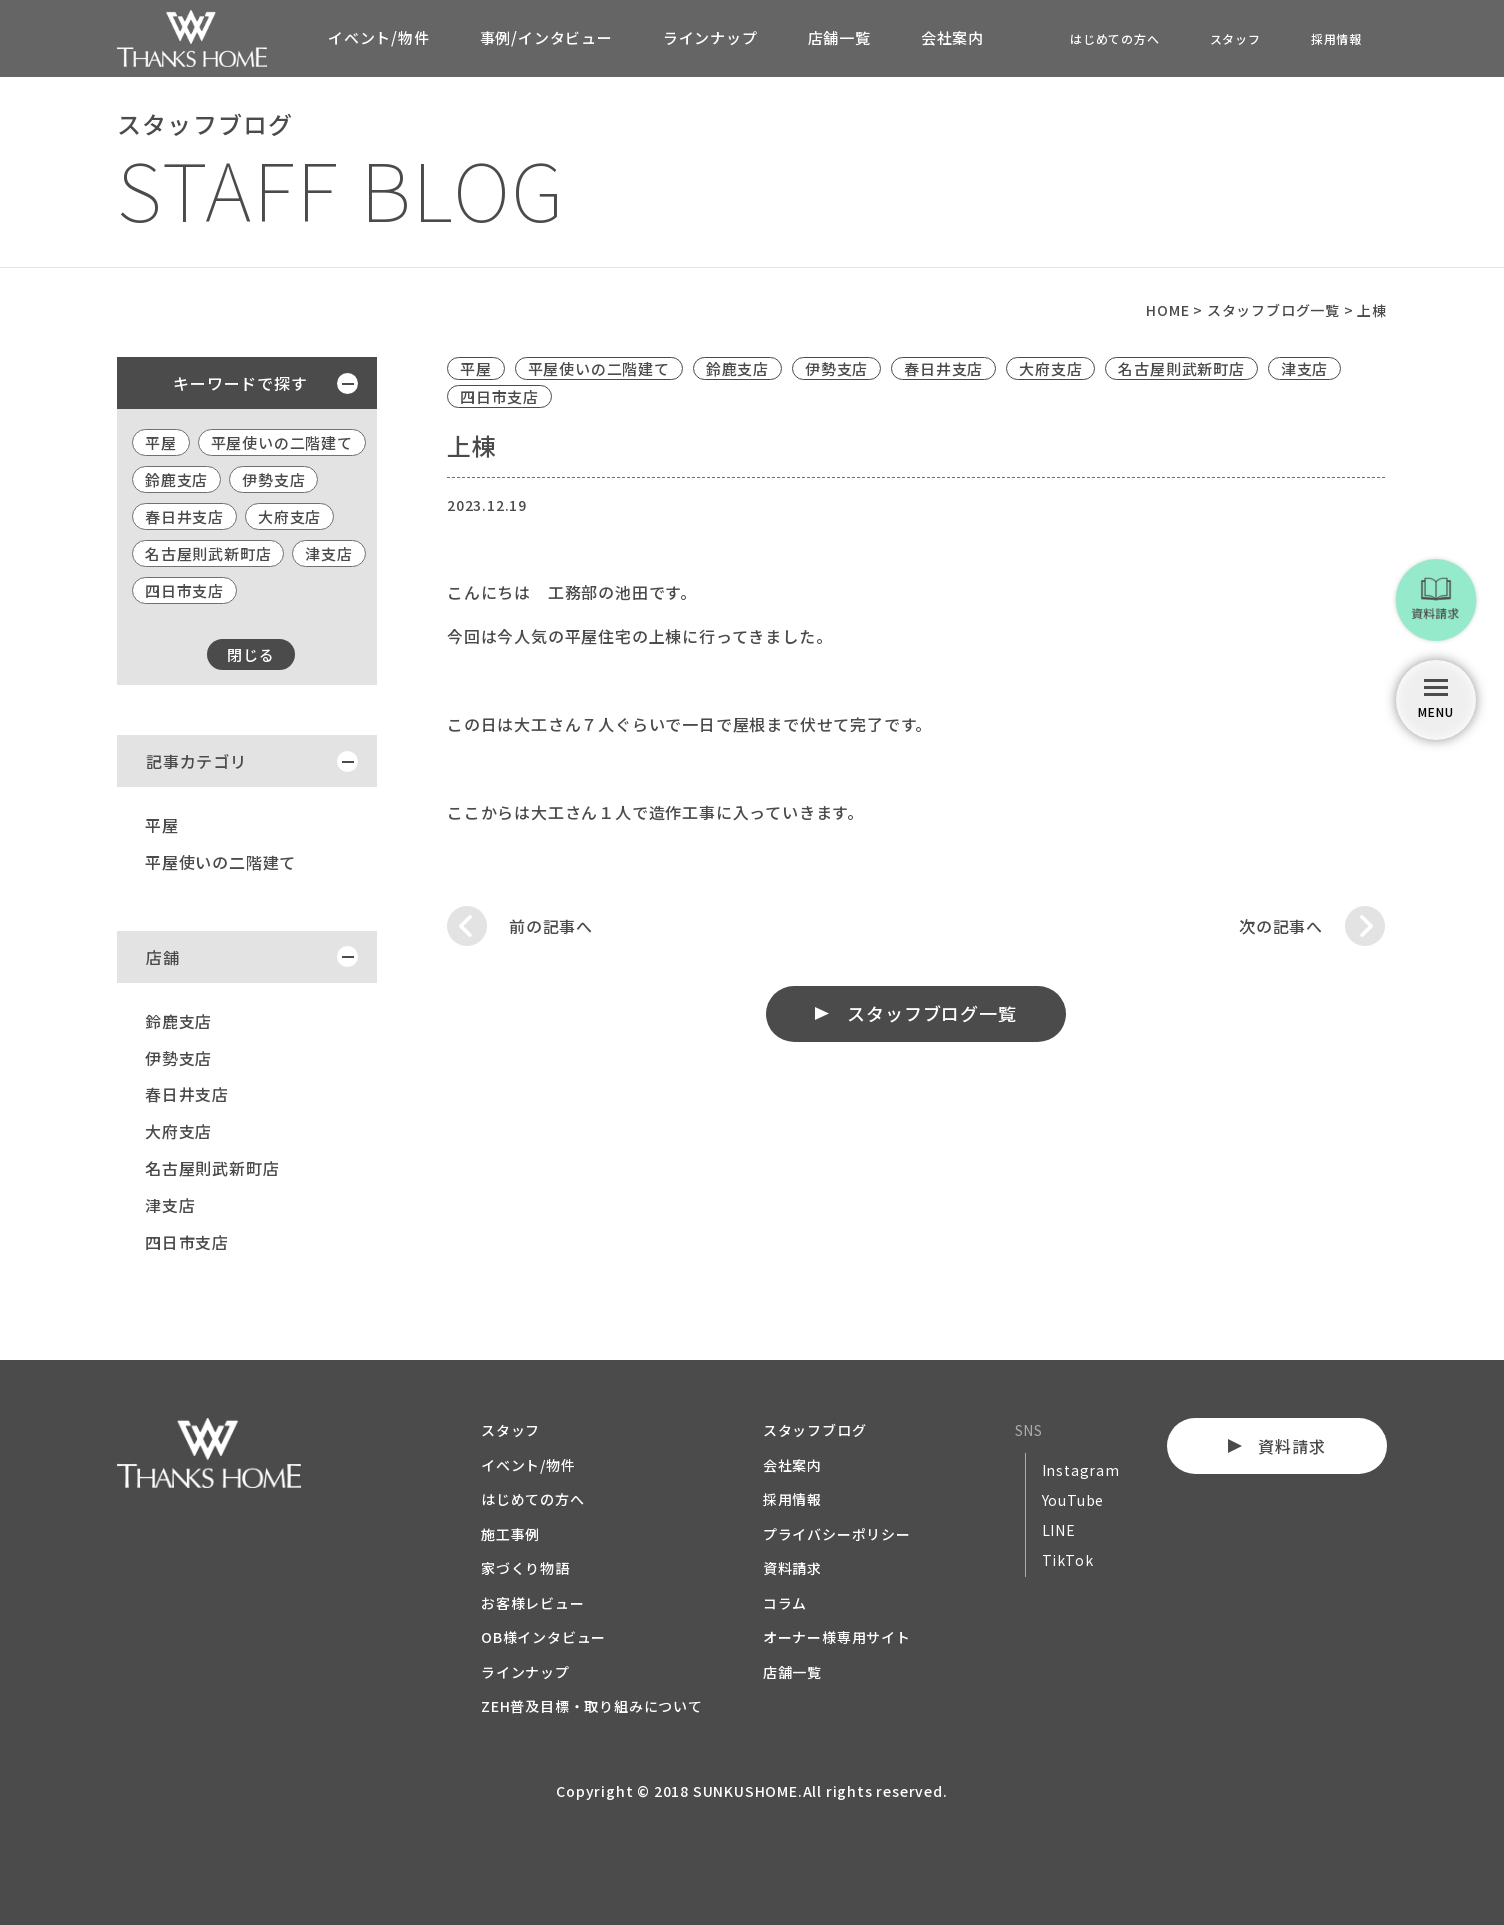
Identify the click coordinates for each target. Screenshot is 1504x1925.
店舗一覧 (839, 37)
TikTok (1068, 1560)
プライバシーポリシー (837, 1534)
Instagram (1081, 1470)
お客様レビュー (533, 1603)
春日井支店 (184, 516)
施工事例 (510, 1534)
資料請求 (792, 1568)
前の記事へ (551, 926)
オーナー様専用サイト (837, 1637)
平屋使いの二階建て (282, 442)
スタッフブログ (815, 1430)
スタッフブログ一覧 (932, 1013)
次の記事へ (1281, 926)
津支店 (328, 553)
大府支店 (289, 516)
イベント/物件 (379, 37)
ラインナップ (710, 37)
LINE (1059, 1530)
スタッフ (1235, 38)
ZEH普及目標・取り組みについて (592, 1706)
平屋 (161, 442)
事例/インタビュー (546, 37)
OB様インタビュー (543, 1637)
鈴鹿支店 (176, 479)
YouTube (1073, 1500)
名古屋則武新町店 (208, 553)
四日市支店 (184, 590)
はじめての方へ (1115, 38)
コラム (785, 1603)
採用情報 (1336, 38)
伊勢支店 (273, 479)
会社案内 (952, 37)
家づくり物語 (525, 1568)
